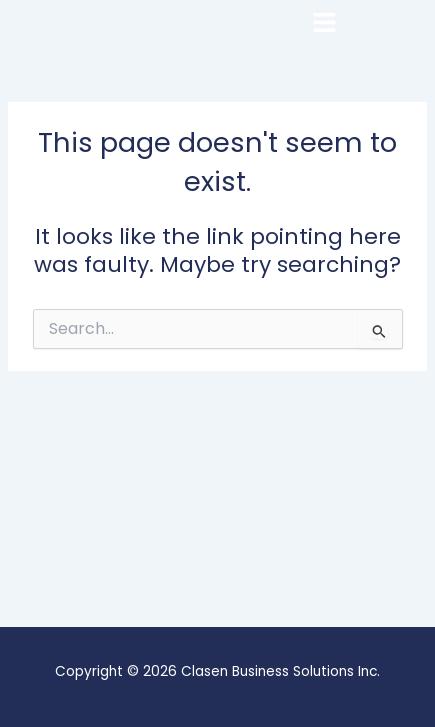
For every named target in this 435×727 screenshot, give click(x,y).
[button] (370, 22)
